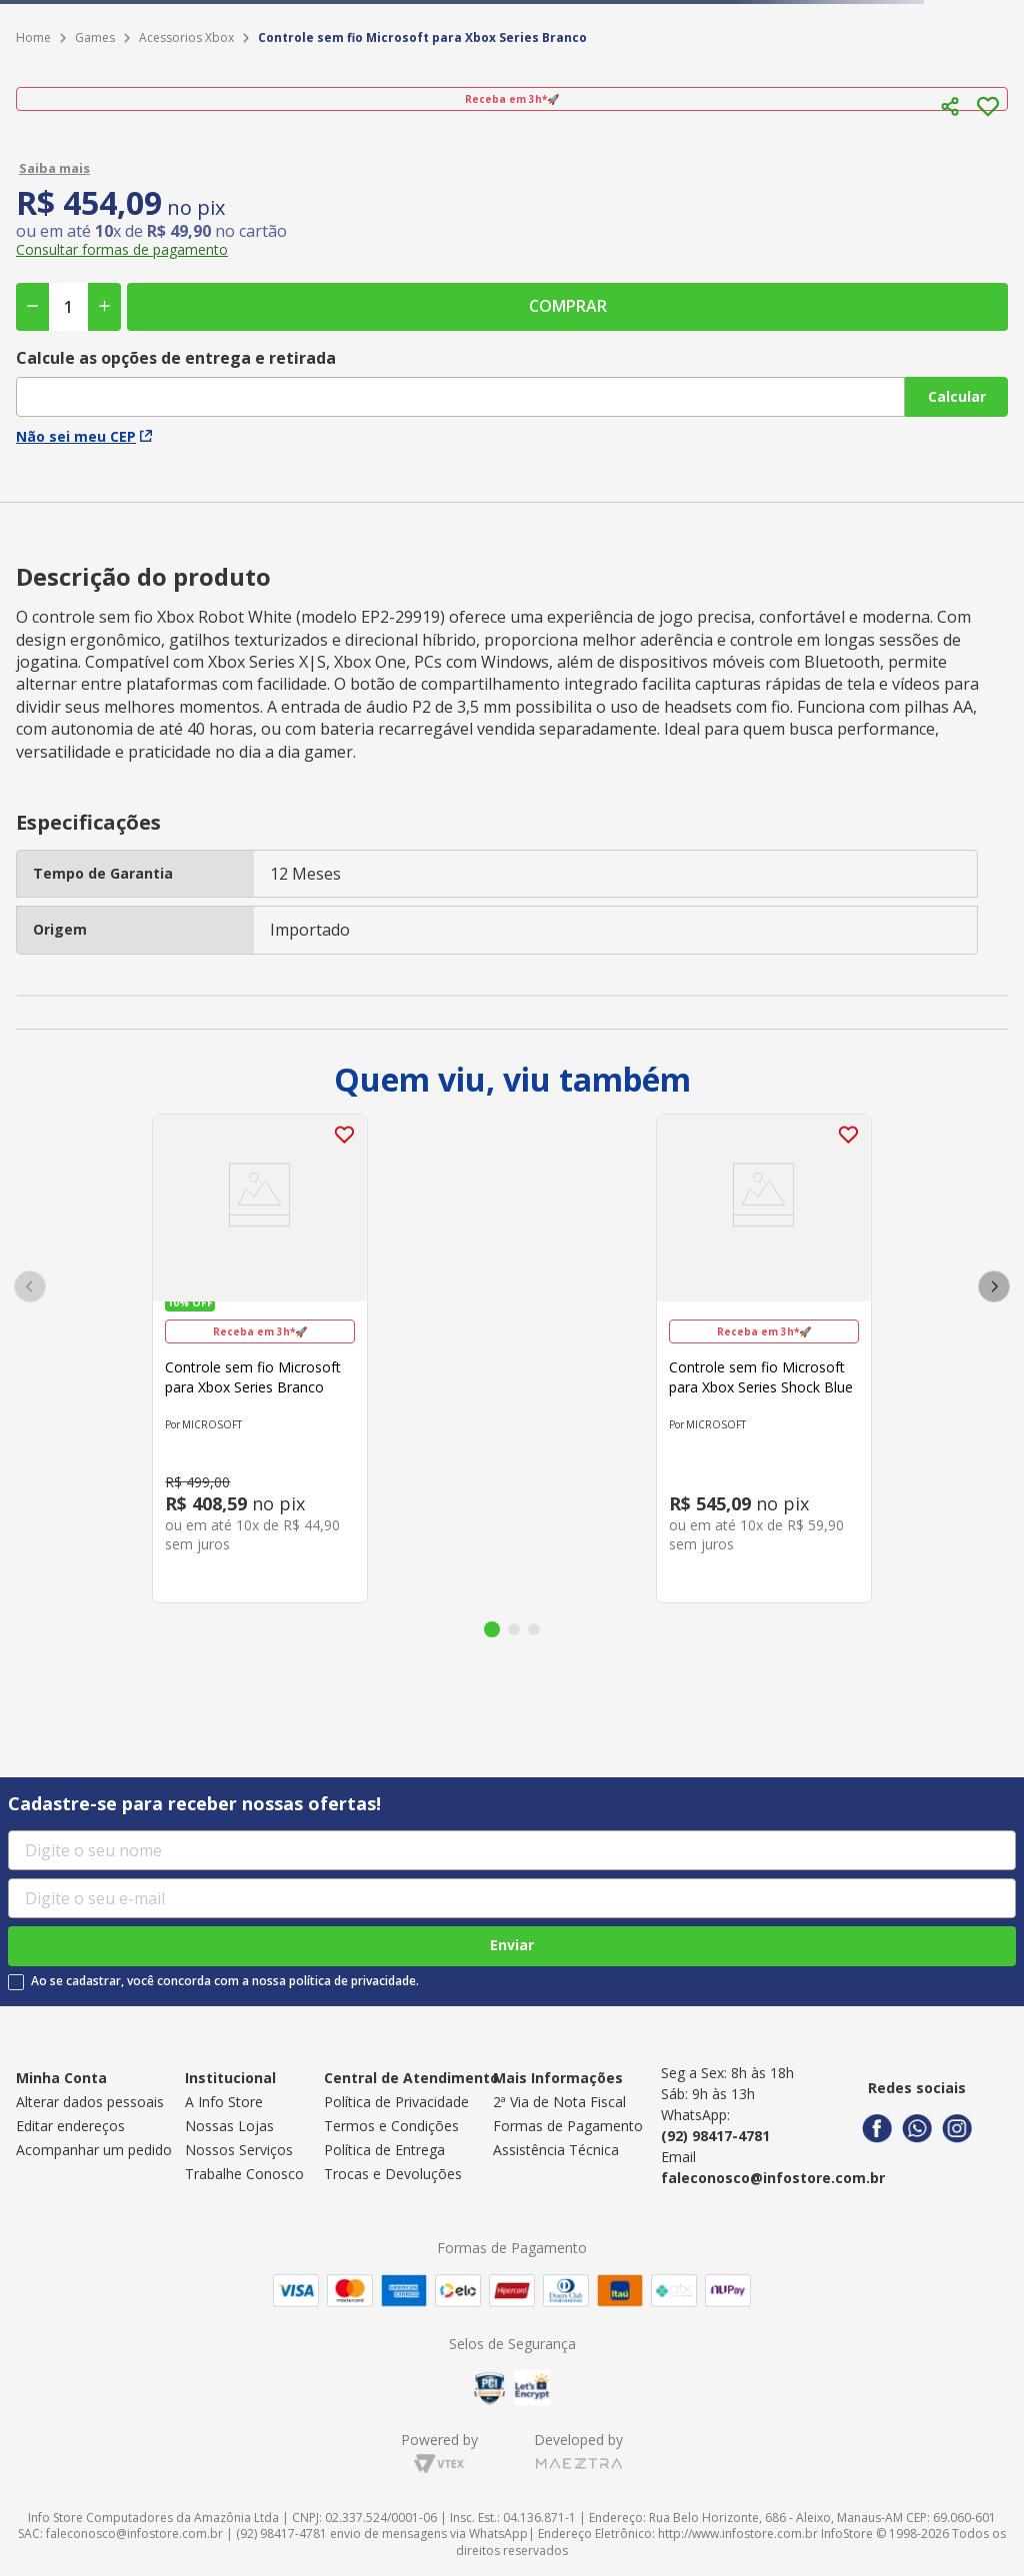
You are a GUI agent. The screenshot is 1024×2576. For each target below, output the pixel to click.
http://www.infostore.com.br (738, 2533)
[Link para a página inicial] (33, 38)
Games (95, 38)
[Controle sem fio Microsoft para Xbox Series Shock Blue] (763, 1358)
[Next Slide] (994, 1286)
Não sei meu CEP (84, 436)
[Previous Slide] (30, 1286)
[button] (950, 106)
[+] (104, 307)
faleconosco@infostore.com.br (773, 2177)
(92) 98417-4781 (715, 2135)
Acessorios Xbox (186, 38)
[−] (32, 307)
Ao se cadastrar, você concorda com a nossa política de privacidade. (225, 1981)
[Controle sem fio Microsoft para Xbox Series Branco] (259, 1358)
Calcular (957, 396)
